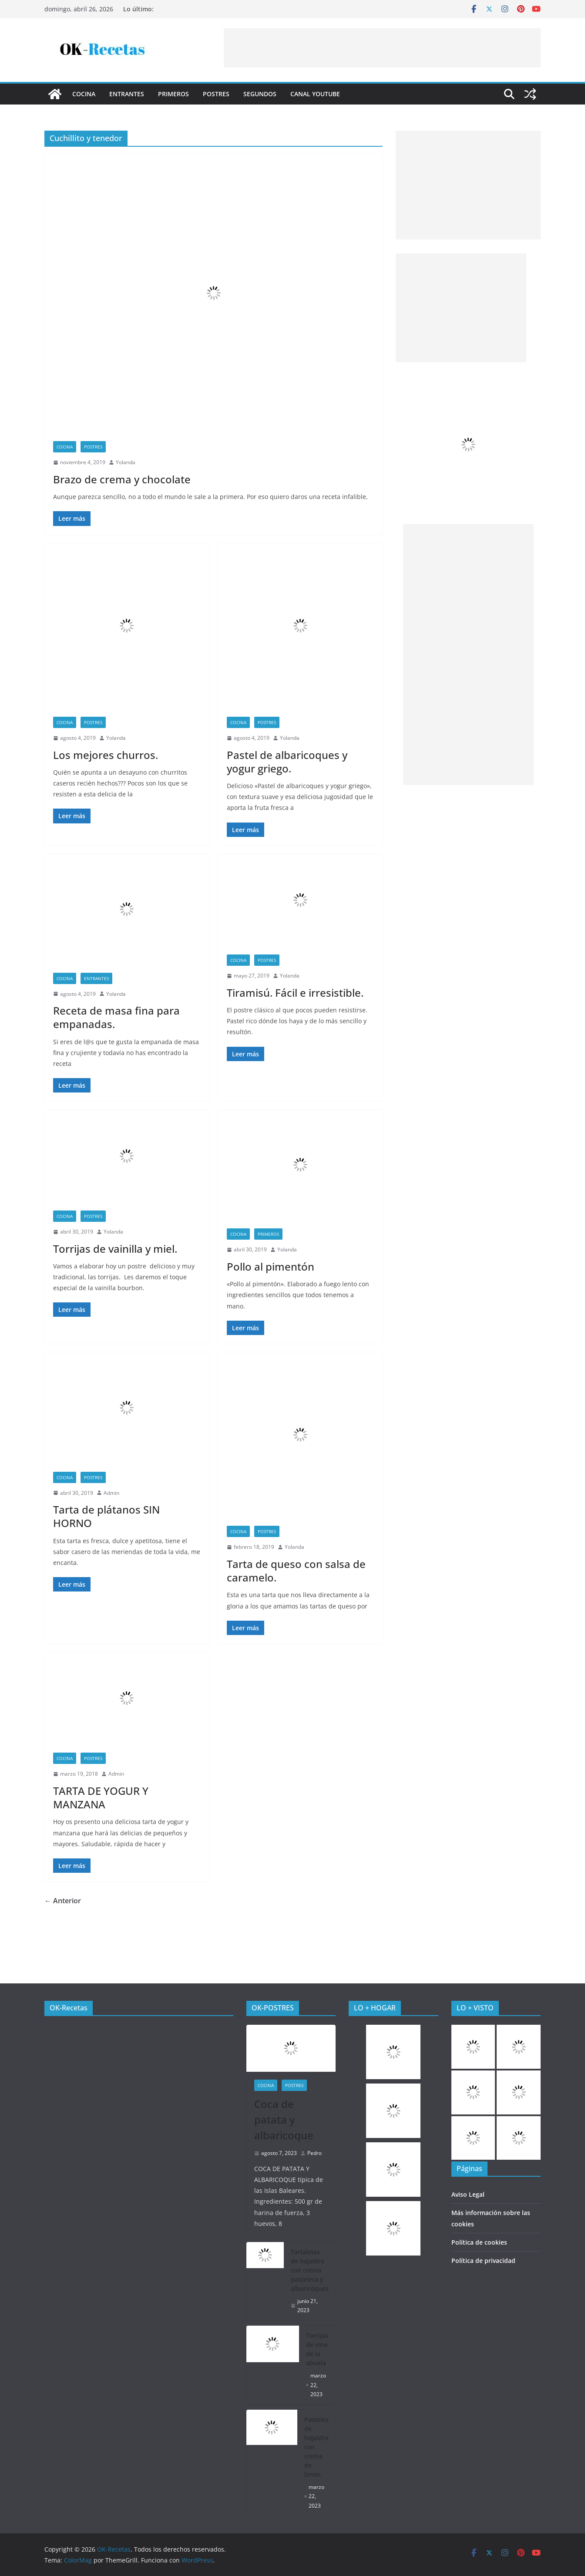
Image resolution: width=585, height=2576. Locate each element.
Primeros (173, 94)
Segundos (259, 94)
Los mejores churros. (105, 755)
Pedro (314, 2153)
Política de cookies (479, 2242)
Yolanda (125, 462)
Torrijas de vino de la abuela (317, 2349)
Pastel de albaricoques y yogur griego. (287, 761)
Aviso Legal (467, 2194)
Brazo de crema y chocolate (122, 479)
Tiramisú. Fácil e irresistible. (295, 992)
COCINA (83, 94)
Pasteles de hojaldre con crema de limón (316, 2446)
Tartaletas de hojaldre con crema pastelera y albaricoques (310, 2270)
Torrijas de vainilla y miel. (115, 1248)
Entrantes (126, 94)
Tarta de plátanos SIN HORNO (106, 1516)
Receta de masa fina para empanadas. (116, 1017)
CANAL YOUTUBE (315, 94)
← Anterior (62, 1900)
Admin (111, 1493)
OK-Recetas (68, 2008)
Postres (216, 94)
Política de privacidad (483, 2260)
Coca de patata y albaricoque (283, 2119)
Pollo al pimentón (270, 1266)
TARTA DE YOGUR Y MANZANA (100, 1797)
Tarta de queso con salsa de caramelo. (296, 1571)
